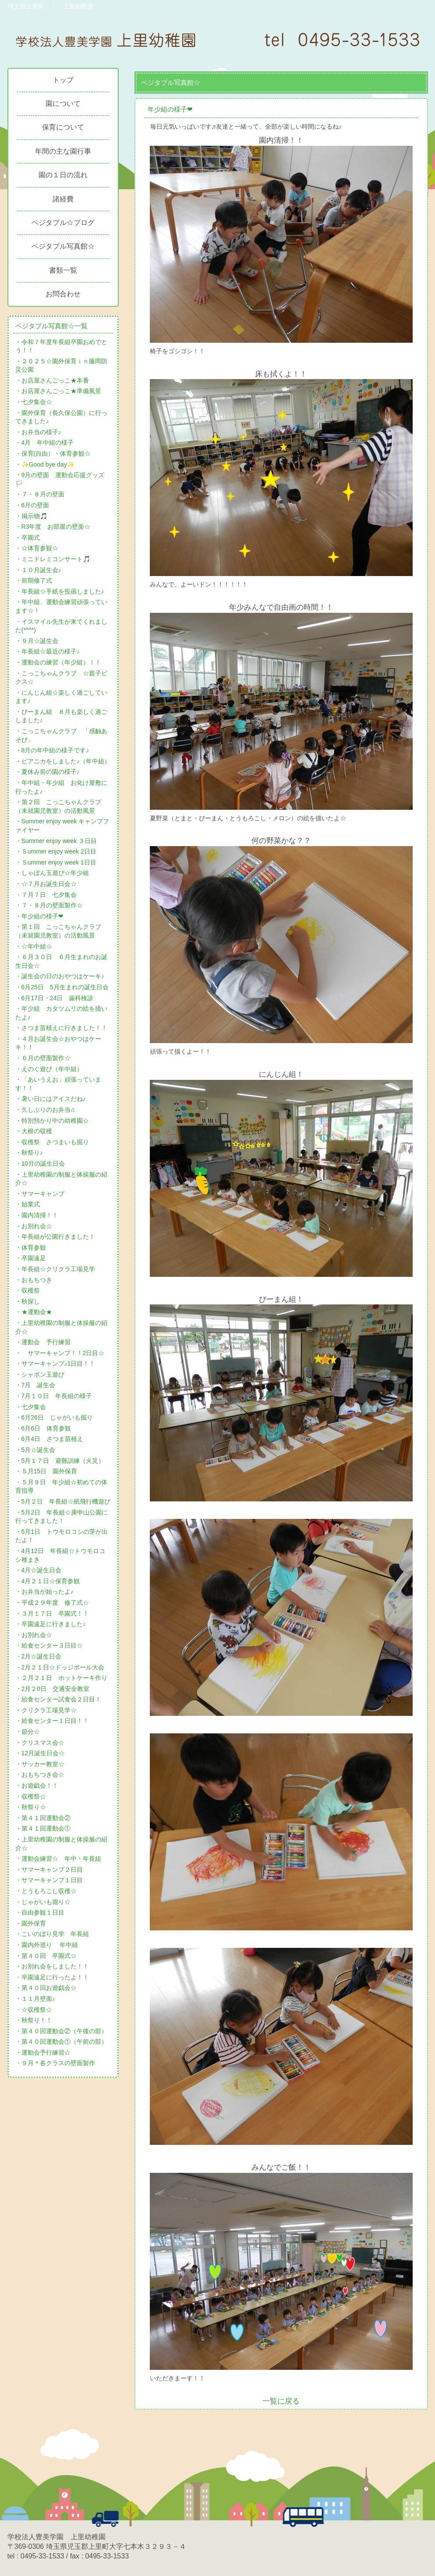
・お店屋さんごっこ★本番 (52, 380)
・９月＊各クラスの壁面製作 (55, 2062)
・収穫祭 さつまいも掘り (52, 1142)
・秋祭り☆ (30, 1806)
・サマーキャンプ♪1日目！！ (55, 1363)
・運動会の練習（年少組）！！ (58, 662)
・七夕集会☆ (33, 401)
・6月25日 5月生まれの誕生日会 (62, 987)
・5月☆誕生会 (35, 1449)
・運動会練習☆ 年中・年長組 (58, 1858)
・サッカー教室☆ (39, 1764)
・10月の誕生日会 (40, 1163)
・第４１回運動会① (43, 1828)
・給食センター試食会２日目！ (58, 1699)
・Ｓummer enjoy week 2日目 (55, 851)
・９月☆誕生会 (36, 640)
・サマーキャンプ (39, 1193)
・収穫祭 (27, 1290)
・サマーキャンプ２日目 (49, 1869)
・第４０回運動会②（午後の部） (61, 2031)
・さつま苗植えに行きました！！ (61, 1027)
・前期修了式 (33, 580)
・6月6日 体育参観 (43, 1428)
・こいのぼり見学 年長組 (52, 1933)
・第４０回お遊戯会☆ (46, 1987)
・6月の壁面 (32, 505)
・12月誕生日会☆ (40, 1753)
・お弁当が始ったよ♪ (44, 1591)
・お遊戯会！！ (36, 1785)
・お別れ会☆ (33, 1226)
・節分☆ (27, 1731)
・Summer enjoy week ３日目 (56, 840)
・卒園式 (27, 537)
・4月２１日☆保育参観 (47, 1581)
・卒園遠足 (30, 1258)
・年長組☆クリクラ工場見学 (55, 1268)
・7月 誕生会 (35, 1384)
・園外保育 (30, 1923)
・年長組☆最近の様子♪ (47, 651)
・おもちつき (33, 1279)
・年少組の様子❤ (39, 916)
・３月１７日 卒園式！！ (52, 1613)
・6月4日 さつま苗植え (49, 1438)
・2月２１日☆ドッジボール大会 (60, 1667)
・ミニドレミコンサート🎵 (52, 558)
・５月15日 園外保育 (46, 1471)
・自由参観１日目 (39, 1912)
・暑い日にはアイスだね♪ (50, 1098)
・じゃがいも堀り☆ (43, 1901)
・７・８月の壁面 (39, 494)
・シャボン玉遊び (39, 1374)
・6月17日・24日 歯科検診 (54, 998)
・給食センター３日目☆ (49, 1645)
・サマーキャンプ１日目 (49, 1880)
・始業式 (27, 1204)
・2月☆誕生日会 (38, 1656)
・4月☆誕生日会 (38, 1570)
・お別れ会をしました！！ (52, 1966)
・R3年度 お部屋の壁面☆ (53, 526)
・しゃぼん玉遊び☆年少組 (52, 872)
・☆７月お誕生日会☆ (46, 883)
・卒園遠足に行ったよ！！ (52, 1977)
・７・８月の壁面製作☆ (49, 905)
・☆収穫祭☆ (33, 2009)
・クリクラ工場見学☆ (46, 1710)
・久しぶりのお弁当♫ (45, 1109)
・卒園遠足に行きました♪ (50, 1623)
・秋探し (27, 1301)
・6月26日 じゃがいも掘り (54, 1417)
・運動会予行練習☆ (43, 2052)
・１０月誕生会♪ (38, 569)
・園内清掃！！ (36, 1215)
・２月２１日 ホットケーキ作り (61, 1677)
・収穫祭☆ (30, 1796)
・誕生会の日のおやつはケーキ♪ (59, 976)
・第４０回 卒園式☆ (46, 1955)
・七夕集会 (30, 1406)
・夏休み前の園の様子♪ (47, 771)
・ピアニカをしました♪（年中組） (62, 761)
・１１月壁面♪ (35, 1998)
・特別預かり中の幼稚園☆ (52, 1120)
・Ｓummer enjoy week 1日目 (55, 862)
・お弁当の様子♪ (38, 432)
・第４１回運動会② (43, 1817)
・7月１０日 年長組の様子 (53, 1395)
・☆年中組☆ (33, 946)
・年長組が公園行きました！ (55, 1236)
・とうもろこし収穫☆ (46, 1890)
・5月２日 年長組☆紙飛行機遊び (63, 1501)
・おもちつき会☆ (39, 1774)
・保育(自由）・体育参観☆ (53, 453)
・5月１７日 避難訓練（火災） (60, 1460)
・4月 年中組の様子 (44, 442)
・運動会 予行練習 (43, 1342)
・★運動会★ (33, 1311)
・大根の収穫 (33, 1131)
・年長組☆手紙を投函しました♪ (59, 591)
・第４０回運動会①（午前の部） (61, 2041)
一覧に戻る (281, 2401)
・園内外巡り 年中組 (46, 1944)
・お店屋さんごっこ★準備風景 (58, 390)
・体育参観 (30, 1247)
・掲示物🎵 (31, 516)
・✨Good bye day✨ (44, 464)
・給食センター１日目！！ (52, 1720)
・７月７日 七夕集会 (46, 894)
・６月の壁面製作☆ (43, 1057)
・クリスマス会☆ (39, 1742)
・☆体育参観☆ (36, 548)
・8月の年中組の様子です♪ (52, 750)
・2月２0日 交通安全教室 (52, 1688)
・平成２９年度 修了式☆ (52, 1602)
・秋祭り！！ (33, 2020)
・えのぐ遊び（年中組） (49, 1068)
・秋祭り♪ (29, 1152)
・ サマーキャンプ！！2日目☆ (60, 1353)
